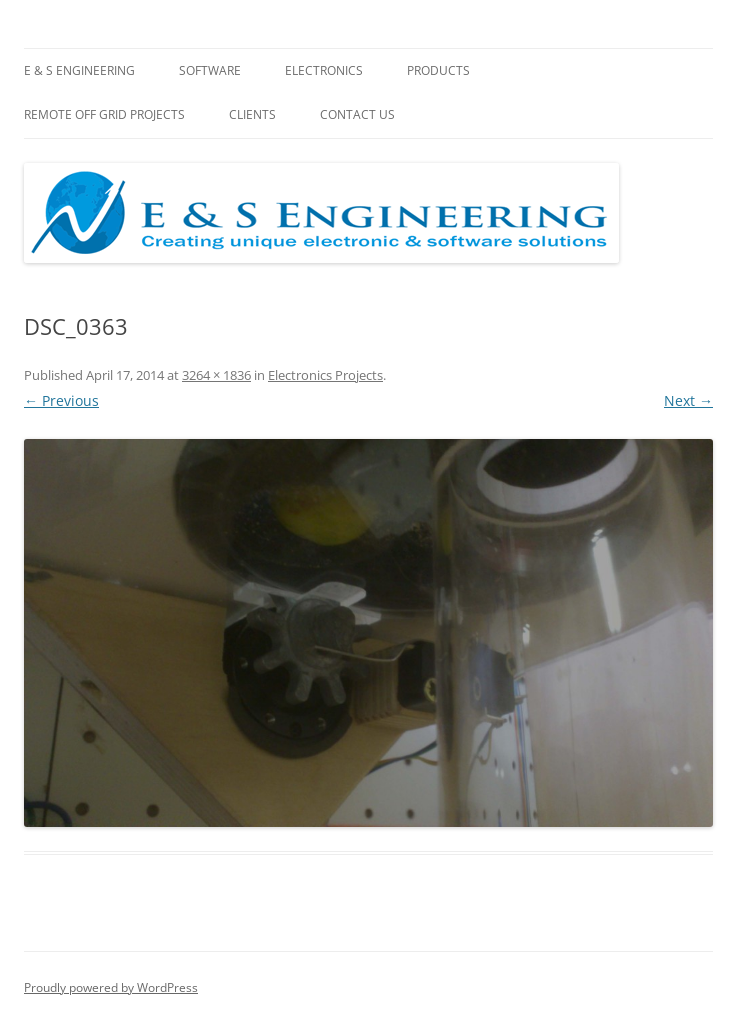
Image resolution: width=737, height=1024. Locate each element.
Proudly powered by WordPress (111, 987)
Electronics (324, 70)
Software (210, 70)
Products (438, 70)
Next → (688, 400)
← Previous (61, 400)
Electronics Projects (325, 375)
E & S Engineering (79, 70)
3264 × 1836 (216, 375)
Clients (252, 114)
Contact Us (357, 114)
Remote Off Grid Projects (104, 114)
